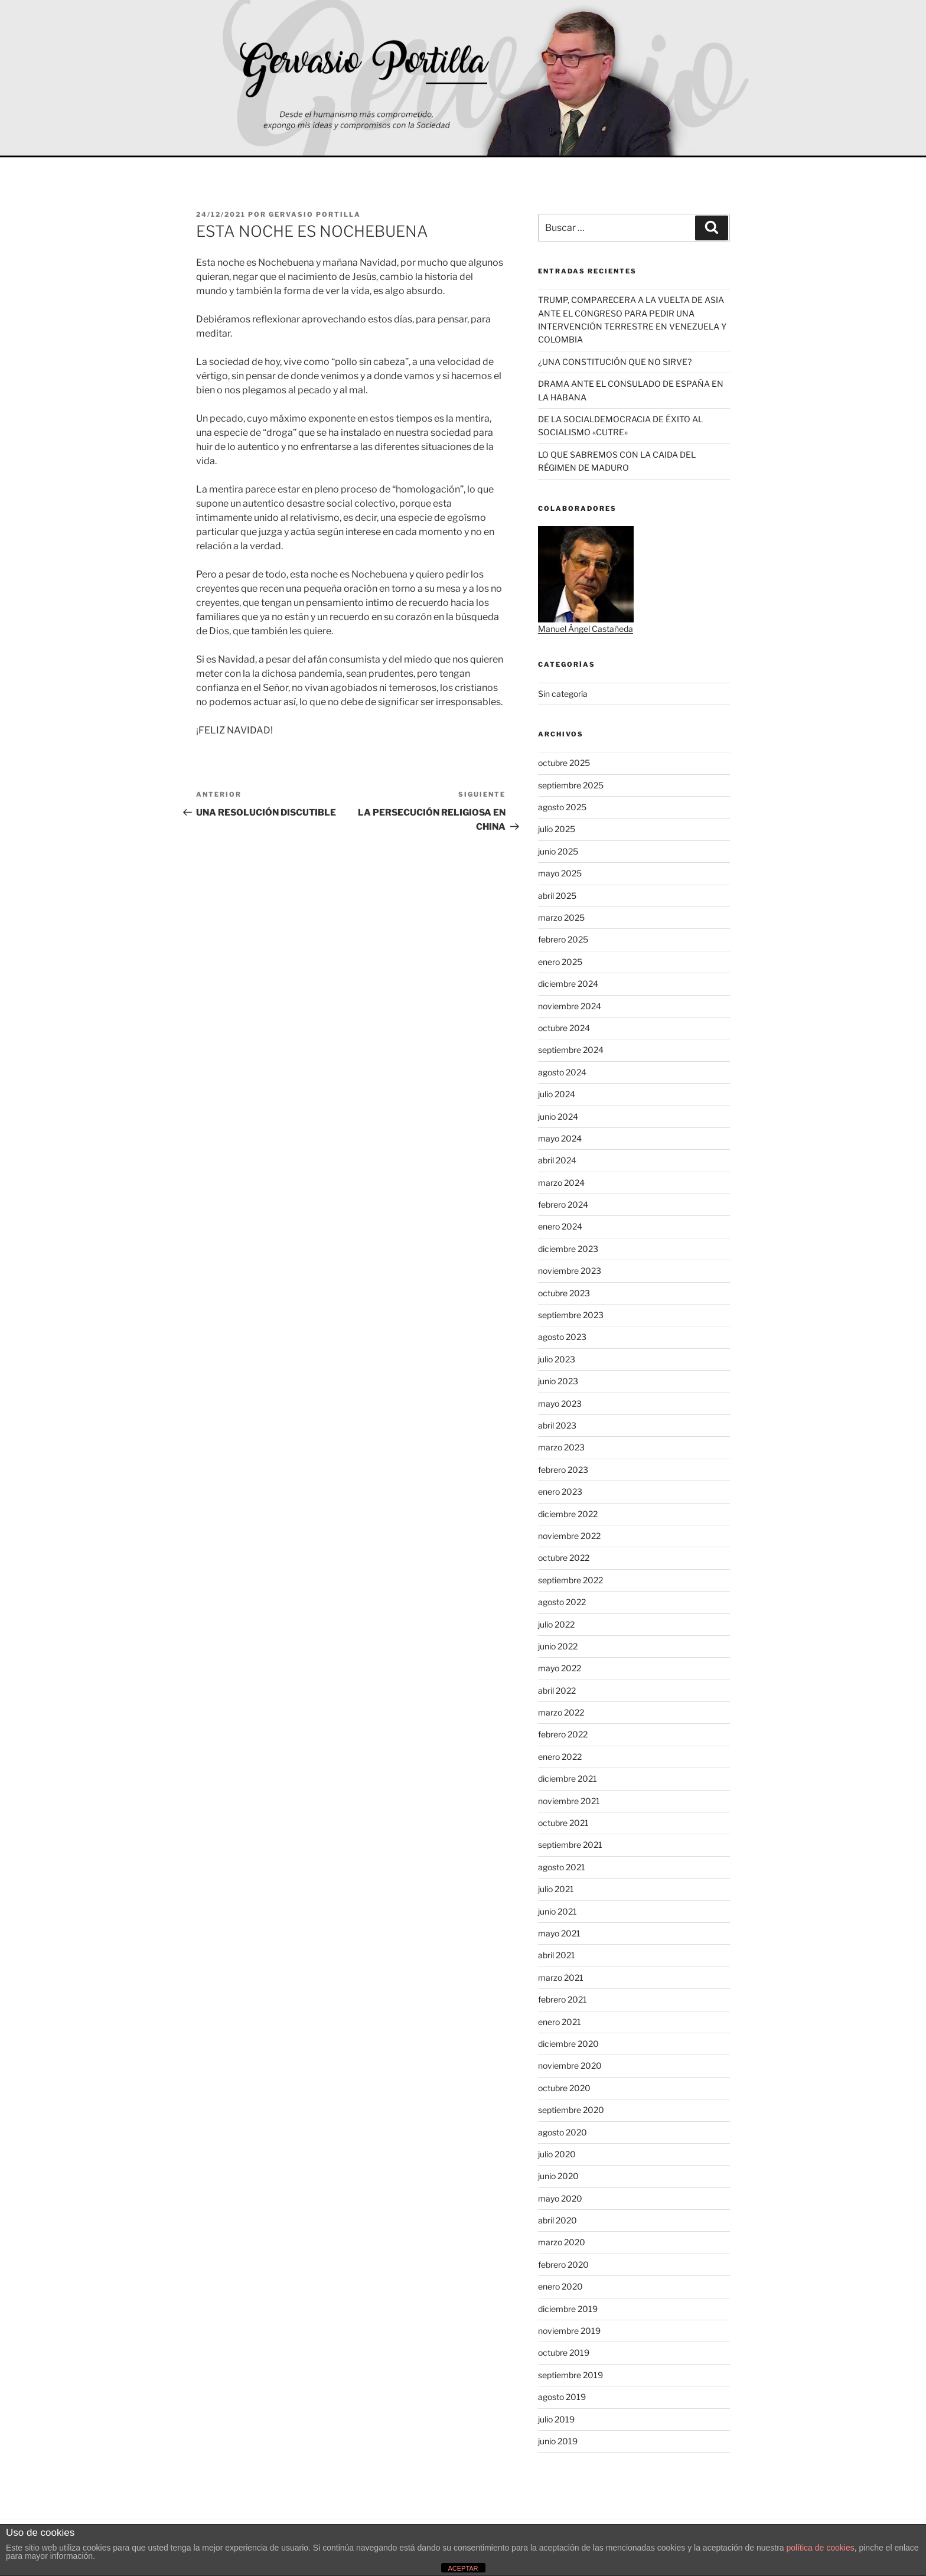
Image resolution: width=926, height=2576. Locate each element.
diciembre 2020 (568, 2044)
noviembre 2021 (569, 1801)
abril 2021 (556, 1955)
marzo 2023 (561, 1447)
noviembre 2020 (570, 2065)
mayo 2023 (560, 1403)
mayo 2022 (559, 1668)
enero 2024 (560, 1226)
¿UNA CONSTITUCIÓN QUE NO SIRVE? (615, 362)
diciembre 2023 (568, 1249)
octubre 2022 (563, 1558)
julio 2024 (556, 1094)
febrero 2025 (563, 939)
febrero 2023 (563, 1470)
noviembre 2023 (569, 1271)
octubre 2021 (563, 1823)
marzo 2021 (560, 1977)
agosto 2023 (562, 1337)
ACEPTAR (463, 2568)
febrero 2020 (563, 2264)
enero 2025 (560, 962)
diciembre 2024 (568, 984)
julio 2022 (556, 1624)
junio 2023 (558, 1381)
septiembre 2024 (571, 1050)
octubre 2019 (563, 2352)
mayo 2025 (560, 873)
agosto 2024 (562, 1072)
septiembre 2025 (571, 785)
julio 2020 (557, 2154)
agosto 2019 (562, 2397)
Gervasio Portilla (315, 214)
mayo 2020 (560, 2198)
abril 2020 (557, 2220)
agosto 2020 (562, 2132)
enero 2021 (559, 2022)
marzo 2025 (561, 917)
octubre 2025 (564, 763)
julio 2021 (556, 1889)
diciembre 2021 (567, 1778)
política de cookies (821, 2547)
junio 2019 (558, 2441)
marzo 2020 (561, 2242)
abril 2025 (557, 896)
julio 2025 (556, 829)
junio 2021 (557, 1911)
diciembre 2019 (568, 2309)
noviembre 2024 (569, 1006)
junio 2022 (558, 1646)
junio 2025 (558, 851)
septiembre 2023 (571, 1315)
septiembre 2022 (570, 1580)
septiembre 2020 (571, 2110)
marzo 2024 (561, 1183)
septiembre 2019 (570, 2375)
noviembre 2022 (569, 1536)
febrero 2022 (563, 1734)
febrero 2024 (563, 1204)
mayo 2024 (560, 1138)
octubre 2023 (564, 1293)
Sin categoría (563, 694)
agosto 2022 (562, 1602)
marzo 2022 (561, 1712)
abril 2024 (557, 1160)
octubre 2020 (564, 2088)
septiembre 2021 (570, 1845)
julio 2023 (556, 1359)
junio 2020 (558, 2176)
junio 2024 (558, 1116)
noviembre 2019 (569, 2331)
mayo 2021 (559, 1933)
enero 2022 (560, 1757)
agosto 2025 (562, 807)
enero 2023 (560, 1491)
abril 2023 (557, 1425)
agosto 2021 (561, 1867)
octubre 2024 (564, 1028)
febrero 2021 (562, 1999)
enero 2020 (560, 2286)
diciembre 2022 (568, 1514)
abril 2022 (557, 1690)
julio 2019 (556, 2419)
